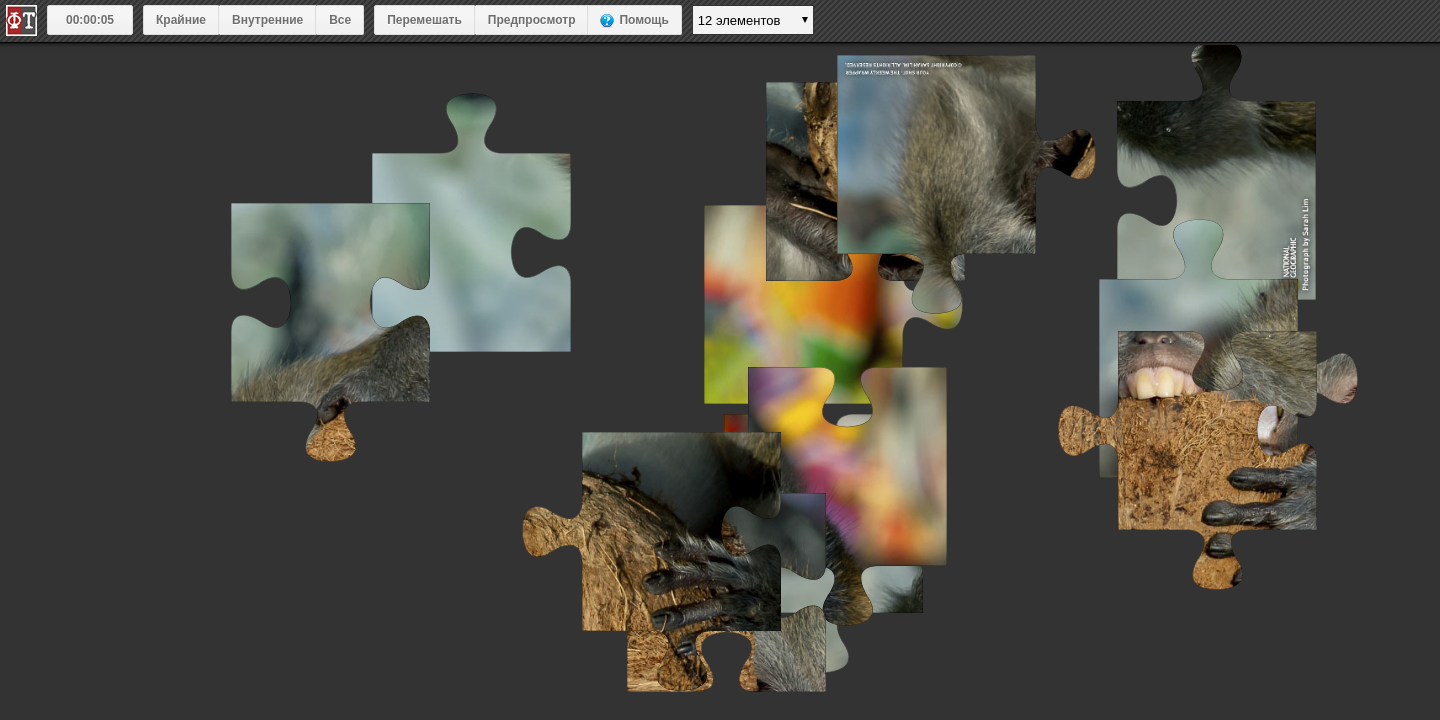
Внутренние (267, 20)
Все (340, 20)
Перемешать (424, 20)
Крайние (181, 20)
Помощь (643, 20)
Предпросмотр (532, 20)
